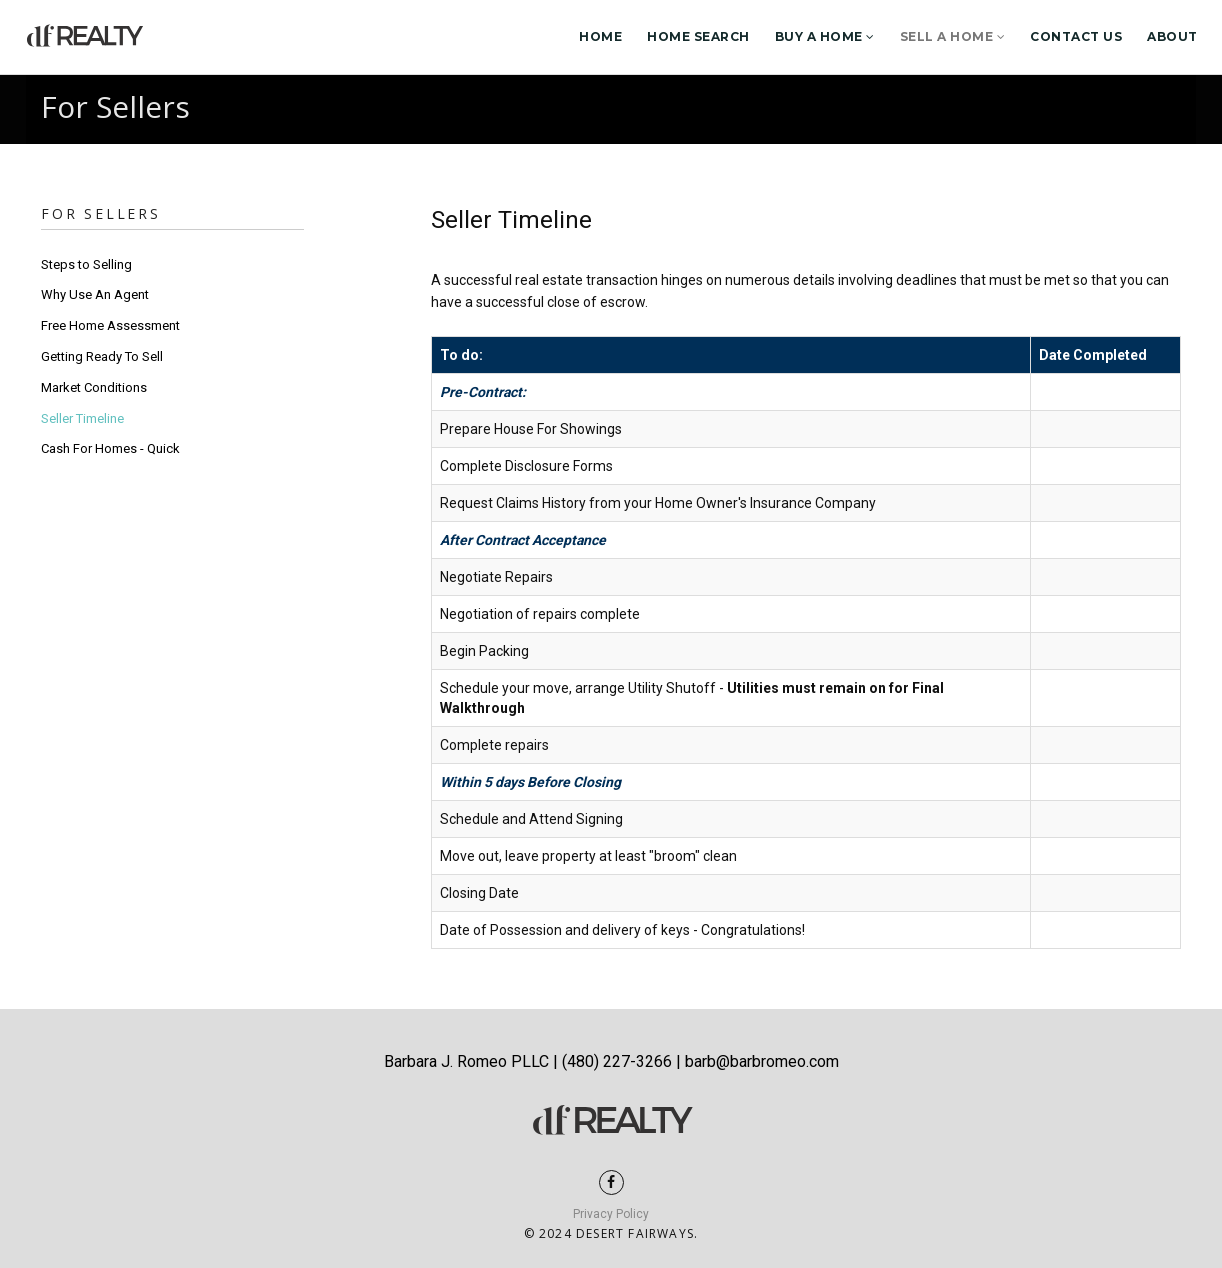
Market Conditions (94, 387)
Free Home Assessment (110, 325)
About (1172, 36)
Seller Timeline (82, 418)
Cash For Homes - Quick (110, 448)
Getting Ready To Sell (102, 356)
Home (600, 36)
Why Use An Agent (95, 294)
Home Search (698, 36)
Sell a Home (953, 36)
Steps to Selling (86, 264)
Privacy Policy (611, 1214)
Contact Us (1076, 36)
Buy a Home (825, 36)
